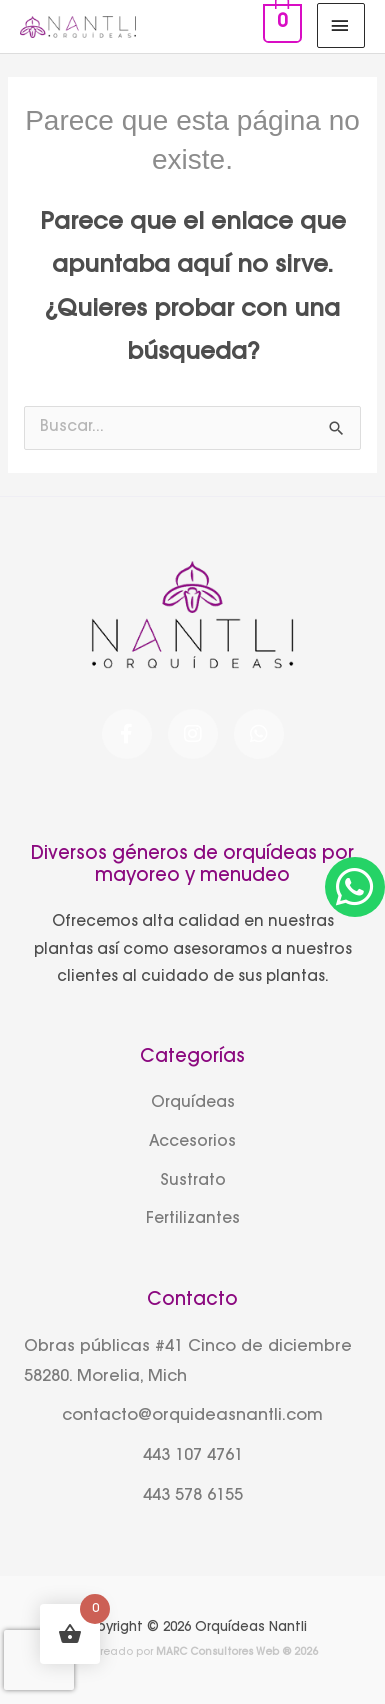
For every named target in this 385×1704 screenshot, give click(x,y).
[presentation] (39, 1660)
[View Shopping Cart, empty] (279, 26)
